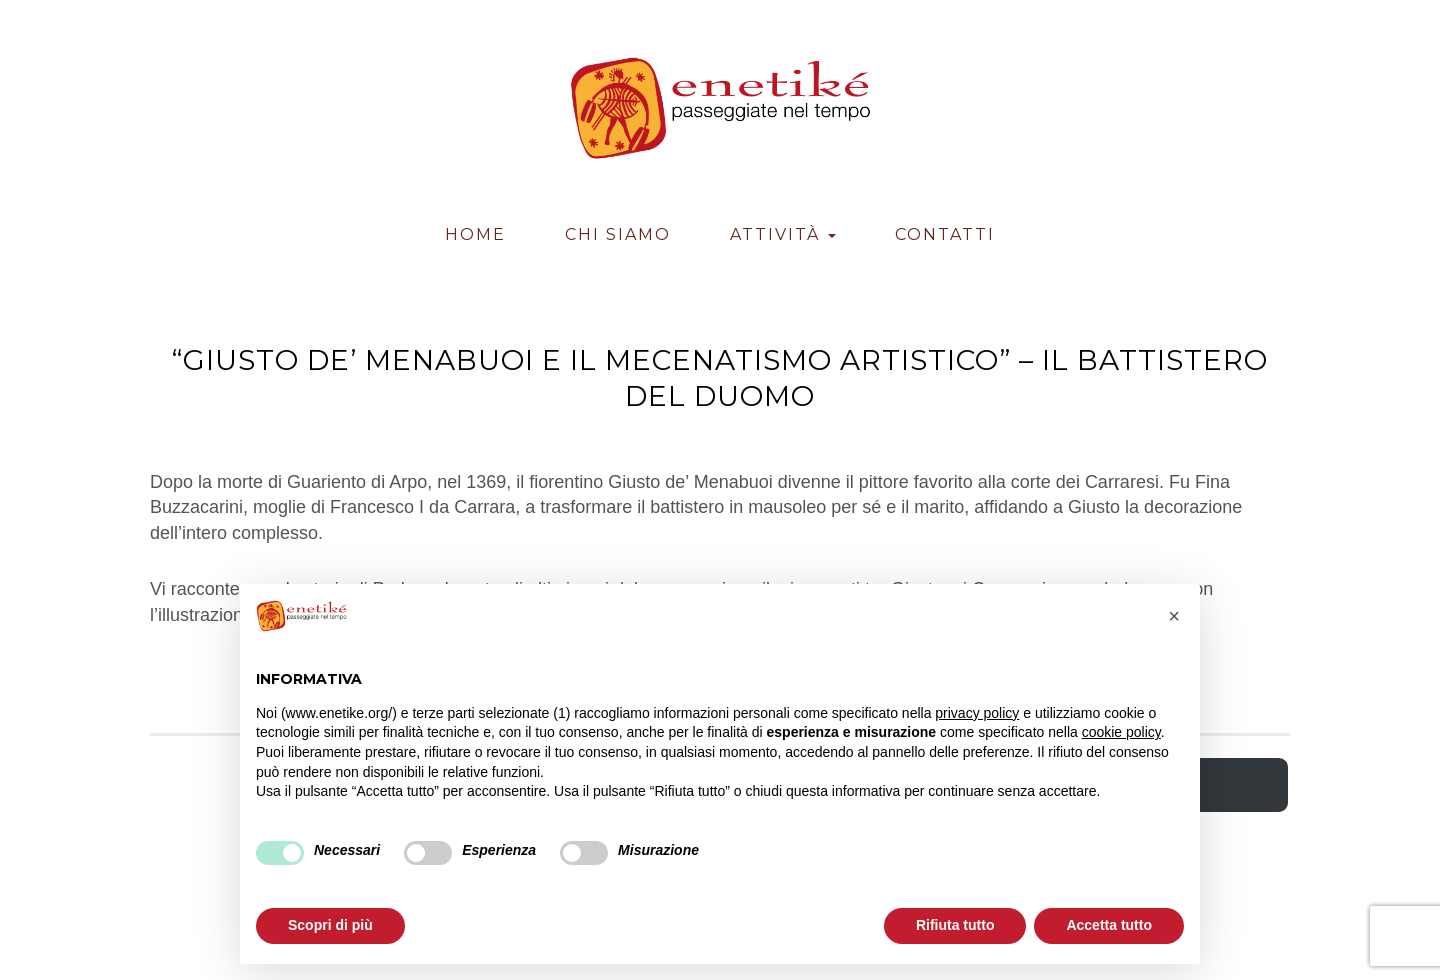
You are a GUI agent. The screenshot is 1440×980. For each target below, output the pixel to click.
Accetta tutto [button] (1109, 925)
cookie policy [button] (1121, 732)
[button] (1174, 616)
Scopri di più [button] (330, 925)
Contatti (945, 234)
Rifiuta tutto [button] (955, 925)
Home (475, 234)
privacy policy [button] (977, 713)
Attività (783, 234)
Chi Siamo (618, 234)
